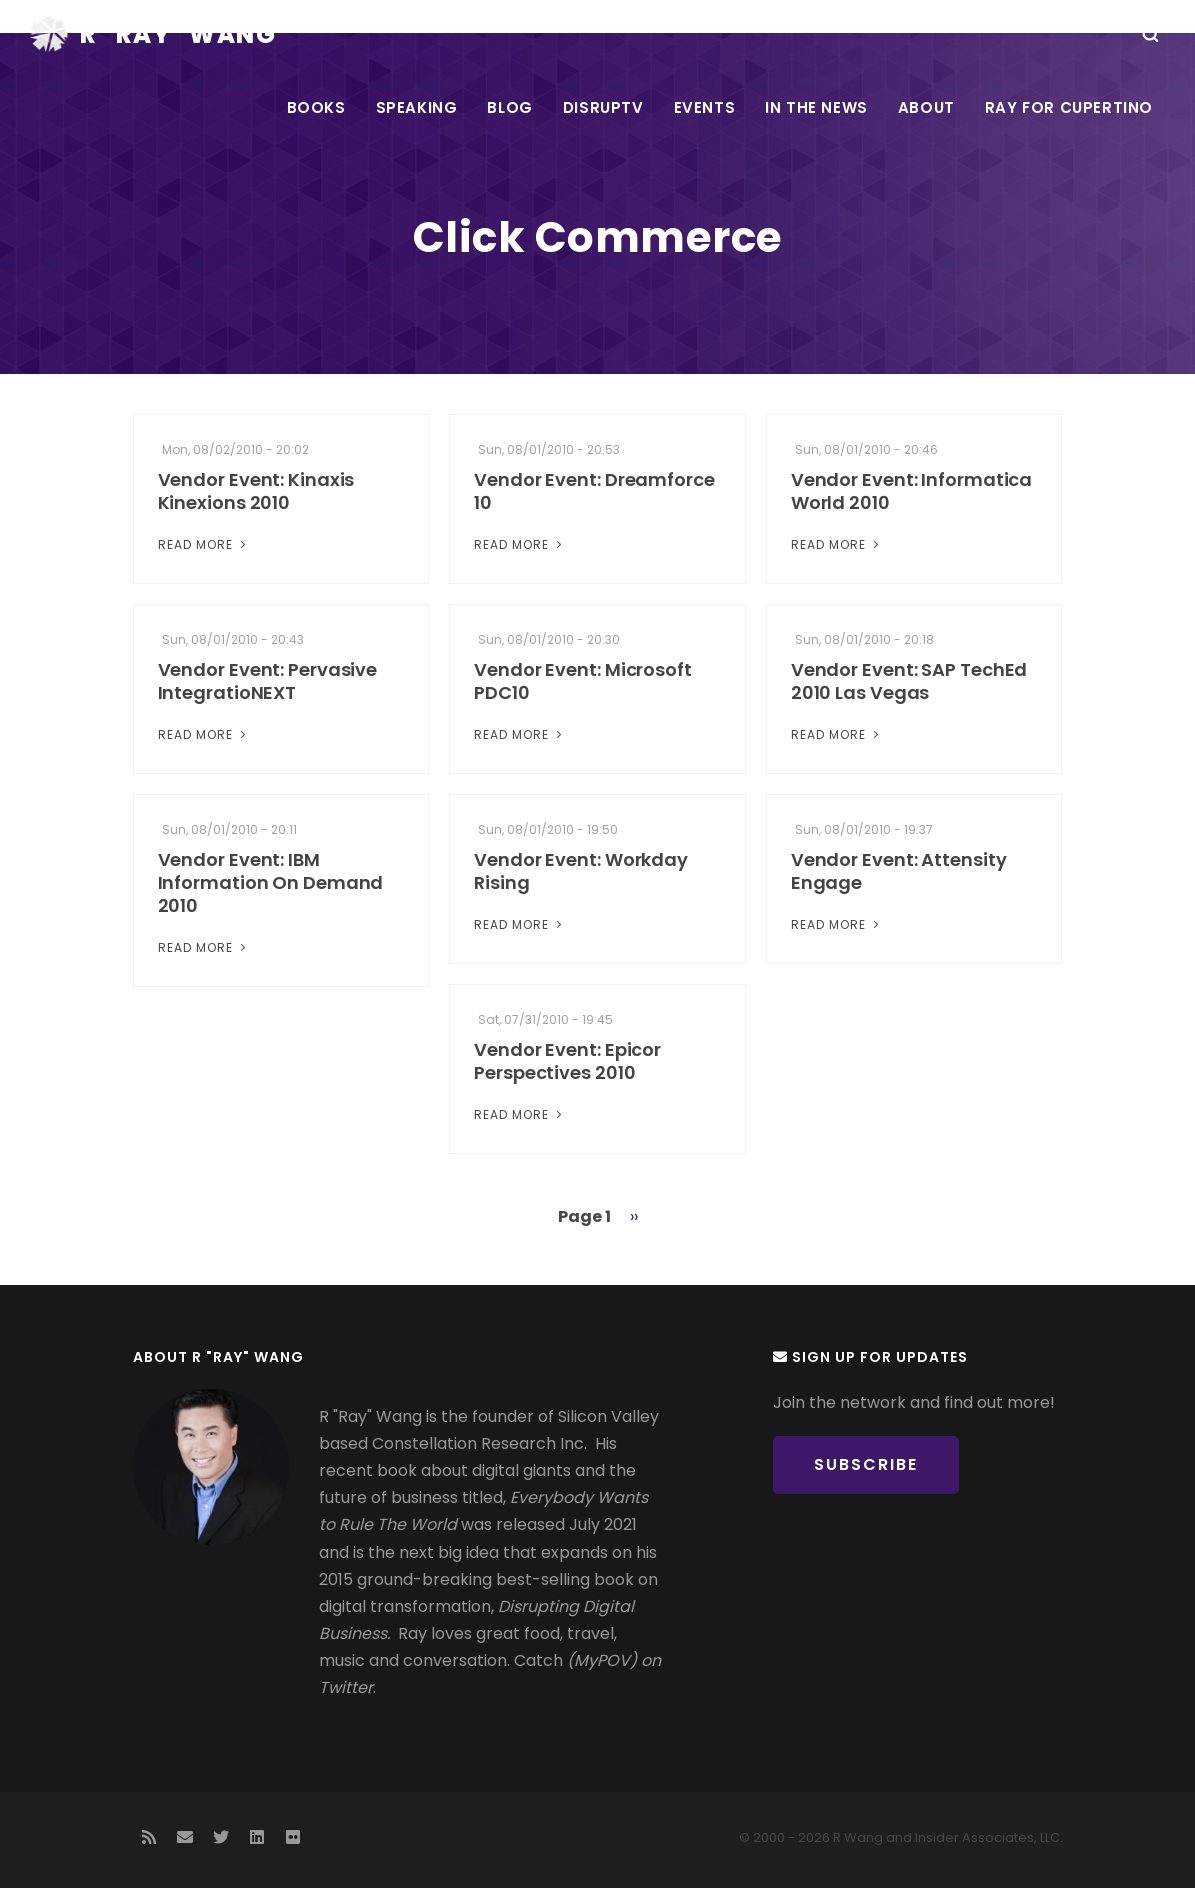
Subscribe (866, 1464)
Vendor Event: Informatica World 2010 (912, 491)
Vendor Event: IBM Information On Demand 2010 (271, 882)
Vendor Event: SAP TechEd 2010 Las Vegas (909, 681)
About (926, 107)
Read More (204, 544)
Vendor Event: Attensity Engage (899, 871)
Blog (509, 107)
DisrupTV (603, 107)
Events (705, 107)
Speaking (417, 107)
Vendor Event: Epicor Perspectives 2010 (567, 1061)
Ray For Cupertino (1069, 107)
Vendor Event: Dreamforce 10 (594, 491)
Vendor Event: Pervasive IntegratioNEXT (268, 681)
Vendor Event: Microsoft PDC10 (583, 681)
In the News (816, 107)
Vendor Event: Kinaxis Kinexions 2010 (256, 491)
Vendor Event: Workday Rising (581, 871)
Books (316, 107)
